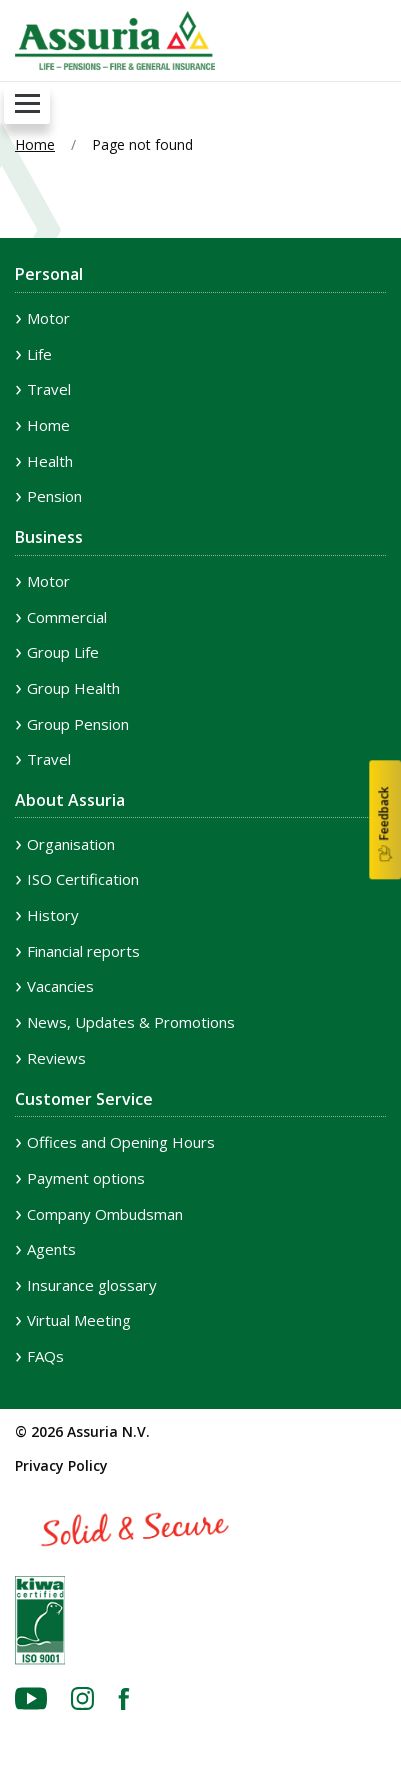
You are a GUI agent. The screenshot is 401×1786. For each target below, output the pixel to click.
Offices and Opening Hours (121, 1142)
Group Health (73, 688)
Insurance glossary (92, 1285)
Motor (48, 318)
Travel (49, 389)
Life (39, 354)
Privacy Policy (61, 1465)
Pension (54, 496)
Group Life (63, 652)
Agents (51, 1249)
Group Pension (78, 724)
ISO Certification (83, 879)
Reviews (56, 1058)
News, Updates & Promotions (131, 1022)
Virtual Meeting (79, 1320)
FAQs (45, 1356)
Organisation (71, 844)
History (53, 915)
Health (50, 461)
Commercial (67, 617)
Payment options (86, 1178)
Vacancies (60, 986)
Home (35, 144)
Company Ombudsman (105, 1214)
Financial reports (83, 951)
